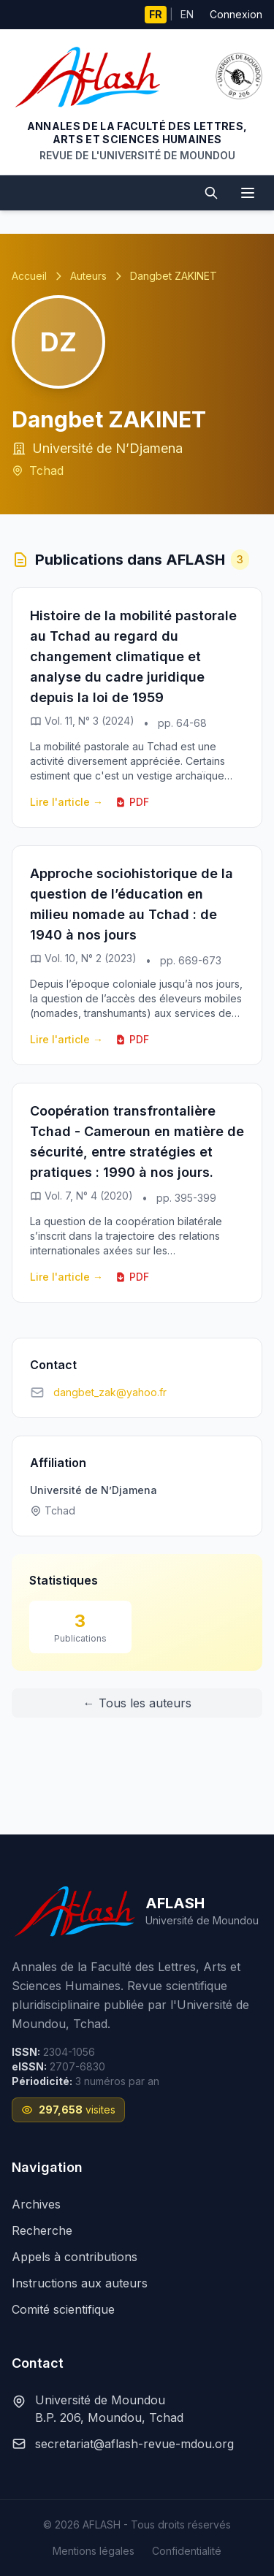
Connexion (236, 14)
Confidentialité (186, 2551)
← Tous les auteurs (137, 1703)
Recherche (42, 2230)
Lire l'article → (66, 802)
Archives (36, 2204)
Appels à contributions (74, 2256)
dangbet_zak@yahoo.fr (110, 1392)
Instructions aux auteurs (80, 2283)
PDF (132, 802)
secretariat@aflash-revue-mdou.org (134, 2443)
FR (155, 14)
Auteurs (88, 276)
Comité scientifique (63, 2309)
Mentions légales (93, 2551)
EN (187, 14)
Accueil (29, 276)
